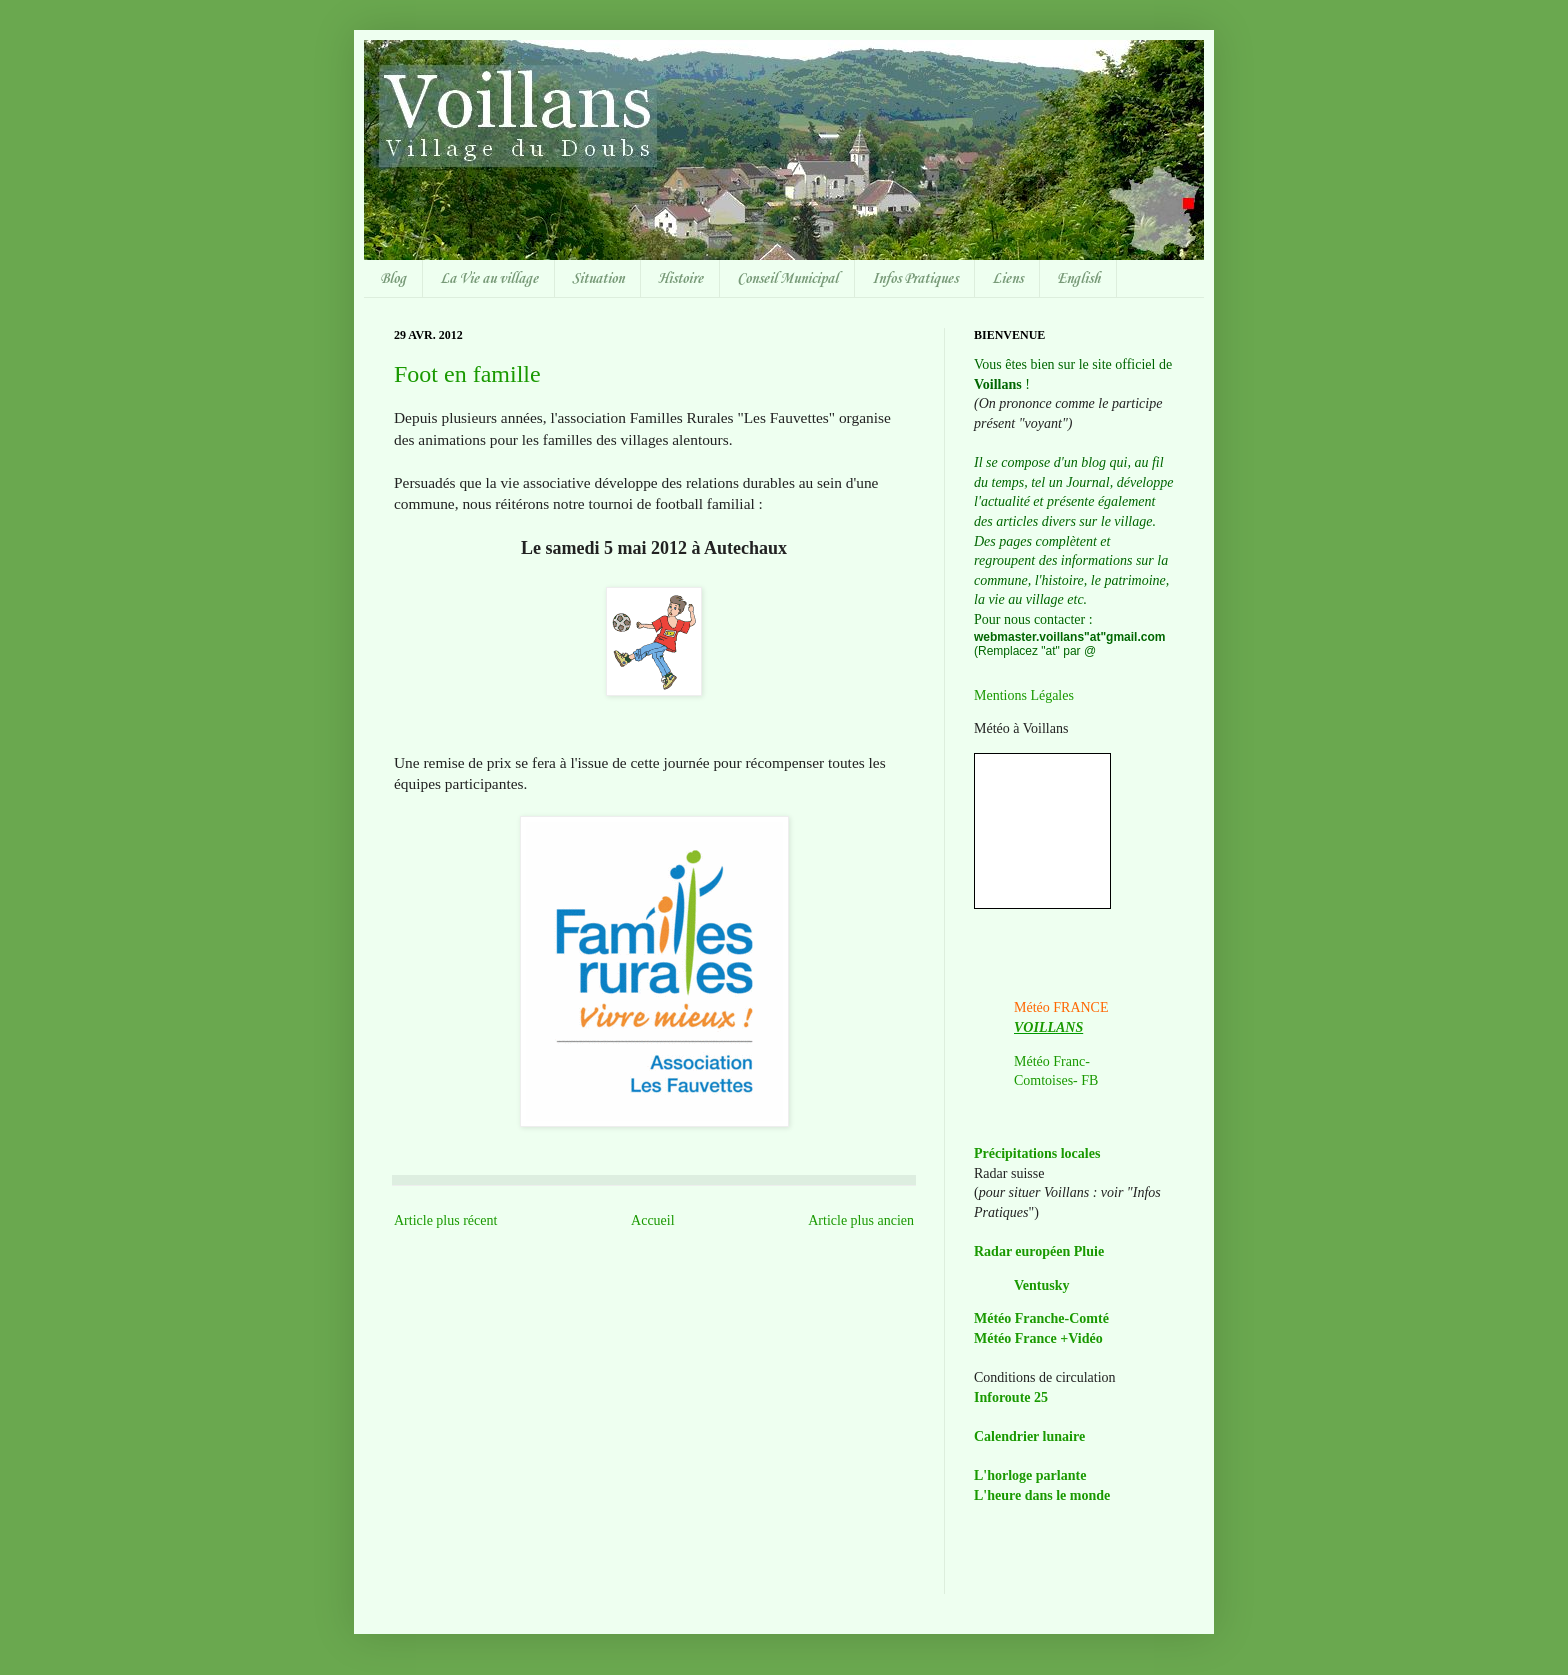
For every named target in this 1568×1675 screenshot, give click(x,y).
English (1078, 279)
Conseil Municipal (787, 279)
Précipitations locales (1037, 1153)
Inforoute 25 (1011, 1397)
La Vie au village (489, 279)
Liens (1007, 279)
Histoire (680, 279)
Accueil (653, 1220)
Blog (393, 279)
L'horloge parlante (1030, 1475)
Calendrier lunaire (1029, 1436)
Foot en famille (467, 374)
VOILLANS (1048, 1027)
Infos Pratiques (915, 279)
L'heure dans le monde (1042, 1495)
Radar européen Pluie (1039, 1251)
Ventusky (1042, 1285)
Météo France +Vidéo (1038, 1338)
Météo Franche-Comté (1041, 1318)
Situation (598, 279)
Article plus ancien (861, 1220)
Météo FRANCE (1061, 1007)
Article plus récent (445, 1220)
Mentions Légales (1024, 695)
